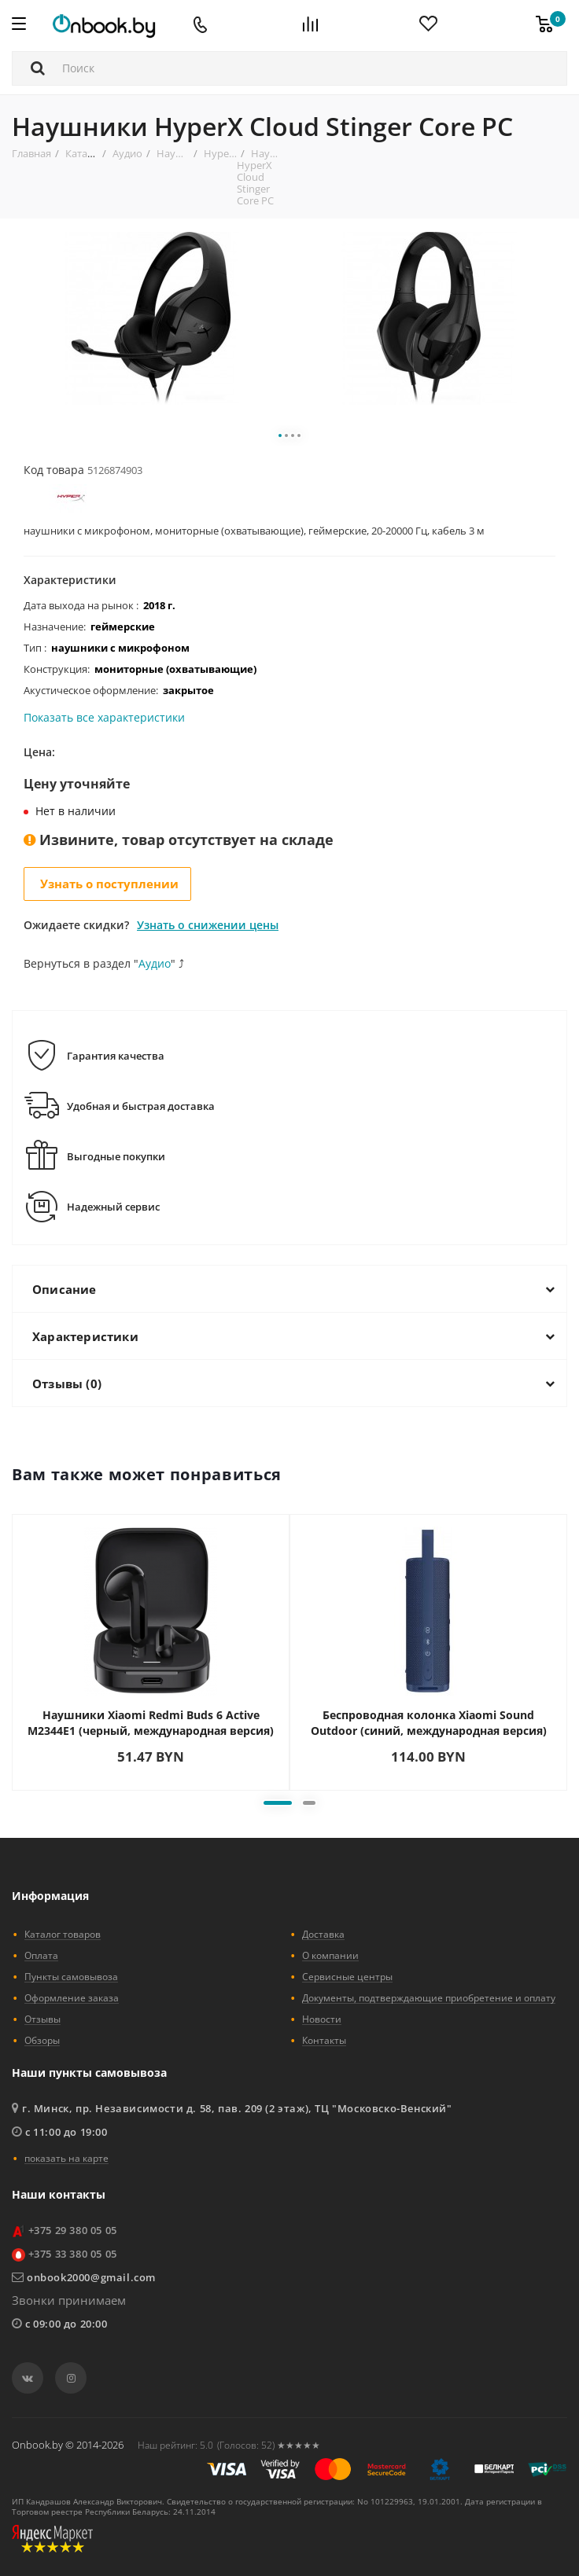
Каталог (84, 153)
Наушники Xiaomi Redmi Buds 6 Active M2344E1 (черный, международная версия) (151, 1722)
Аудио (127, 153)
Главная (31, 153)
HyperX (221, 153)
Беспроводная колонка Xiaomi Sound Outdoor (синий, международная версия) (429, 1722)
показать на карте (66, 2158)
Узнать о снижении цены (207, 924)
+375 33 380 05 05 (72, 2254)
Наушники (183, 153)
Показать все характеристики (104, 718)
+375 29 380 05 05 (72, 2230)
